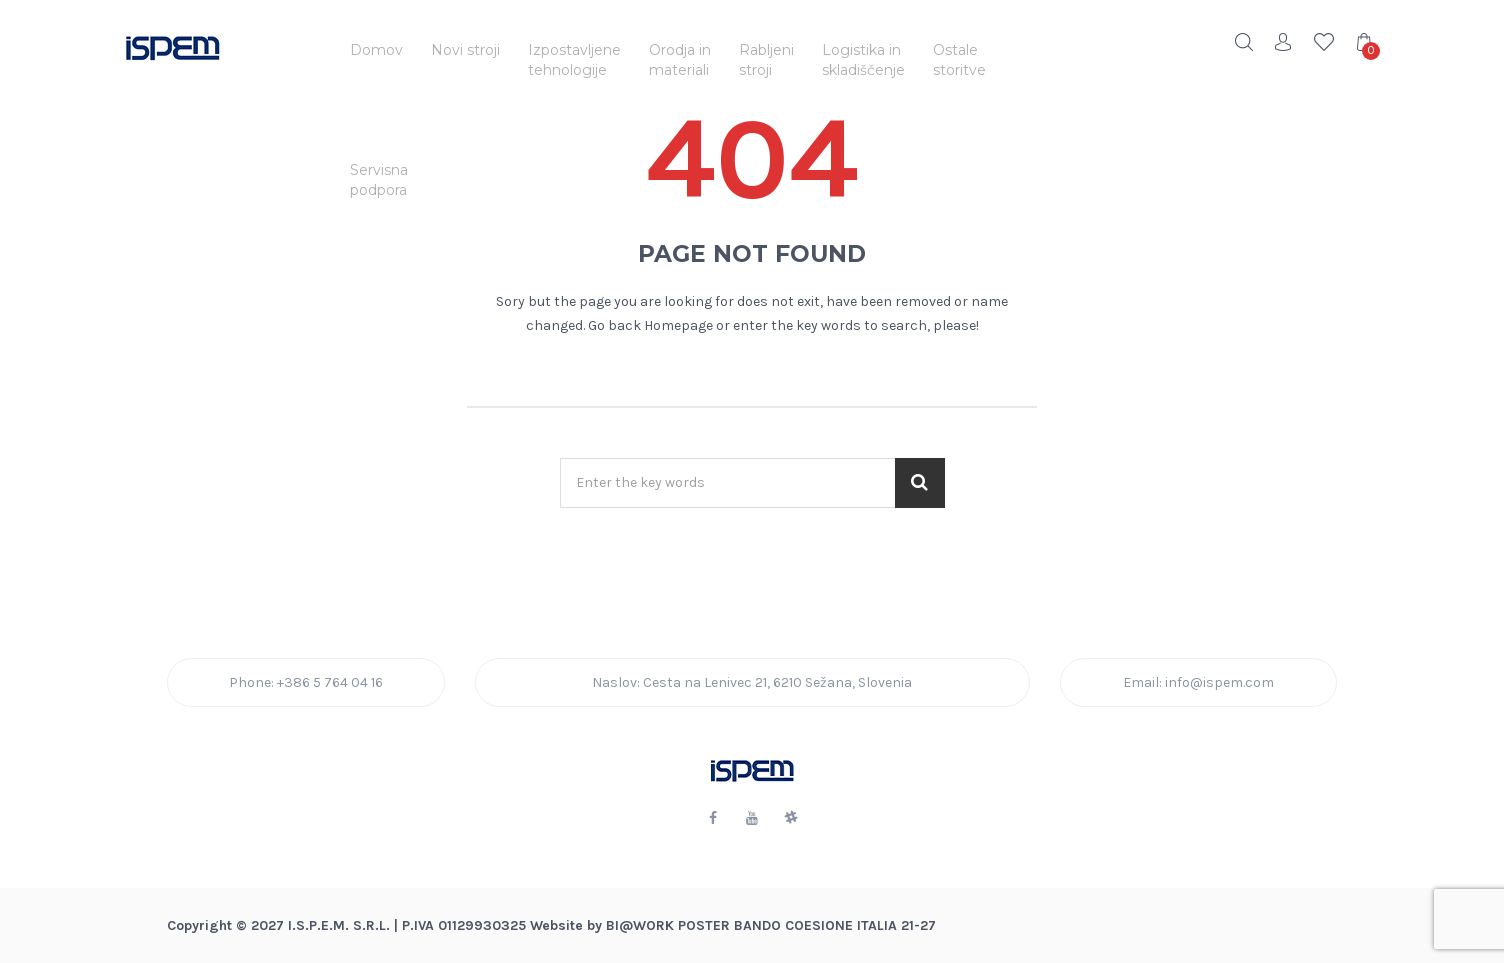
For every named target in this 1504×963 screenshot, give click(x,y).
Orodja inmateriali (680, 60)
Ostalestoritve (959, 60)
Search (1244, 42)
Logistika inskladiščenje (863, 60)
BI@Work (640, 925)
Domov (376, 50)
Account (1284, 42)
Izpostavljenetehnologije (574, 60)
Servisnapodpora (379, 180)
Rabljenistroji (766, 60)
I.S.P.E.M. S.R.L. (339, 925)
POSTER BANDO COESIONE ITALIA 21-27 (807, 925)
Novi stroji (465, 50)
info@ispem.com (1219, 682)
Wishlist (1324, 42)
